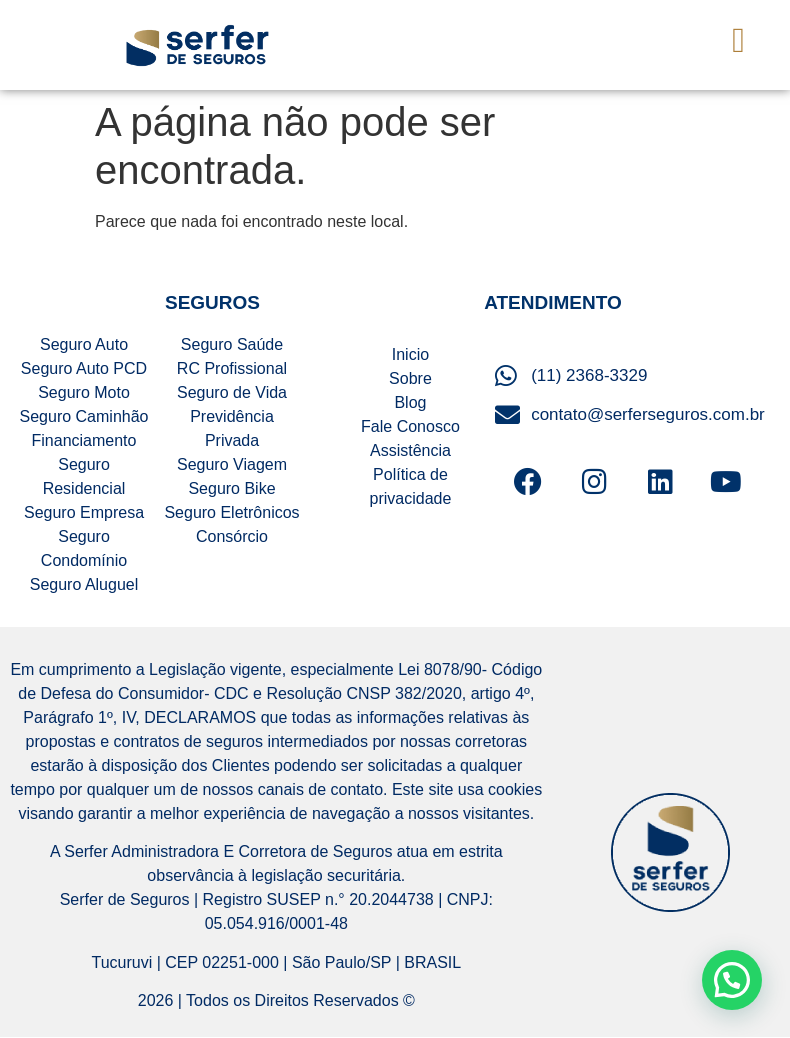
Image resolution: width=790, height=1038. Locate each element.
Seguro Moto (84, 392)
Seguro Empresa (84, 512)
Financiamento (84, 440)
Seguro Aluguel (84, 584)
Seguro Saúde (232, 344)
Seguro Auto (84, 344)
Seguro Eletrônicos (231, 512)
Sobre (410, 378)
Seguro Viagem (232, 464)
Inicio (410, 354)
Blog (410, 402)
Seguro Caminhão (84, 416)
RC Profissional (232, 368)
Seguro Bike (231, 488)
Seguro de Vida (232, 392)
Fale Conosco (410, 426)
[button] (739, 40)
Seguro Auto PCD (84, 368)
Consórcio (232, 536)
